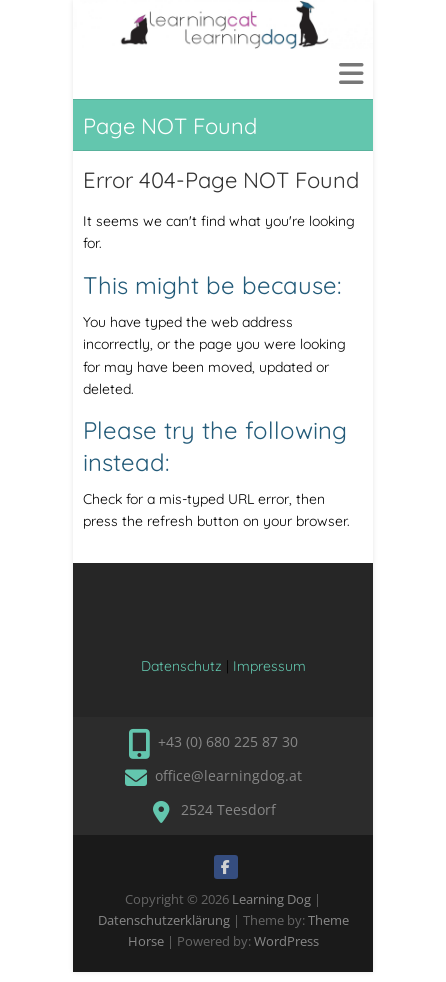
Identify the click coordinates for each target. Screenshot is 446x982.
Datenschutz (181, 666)
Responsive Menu (351, 73)
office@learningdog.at (228, 775)
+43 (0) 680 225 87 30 (228, 741)
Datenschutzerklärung (164, 920)
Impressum (269, 666)
